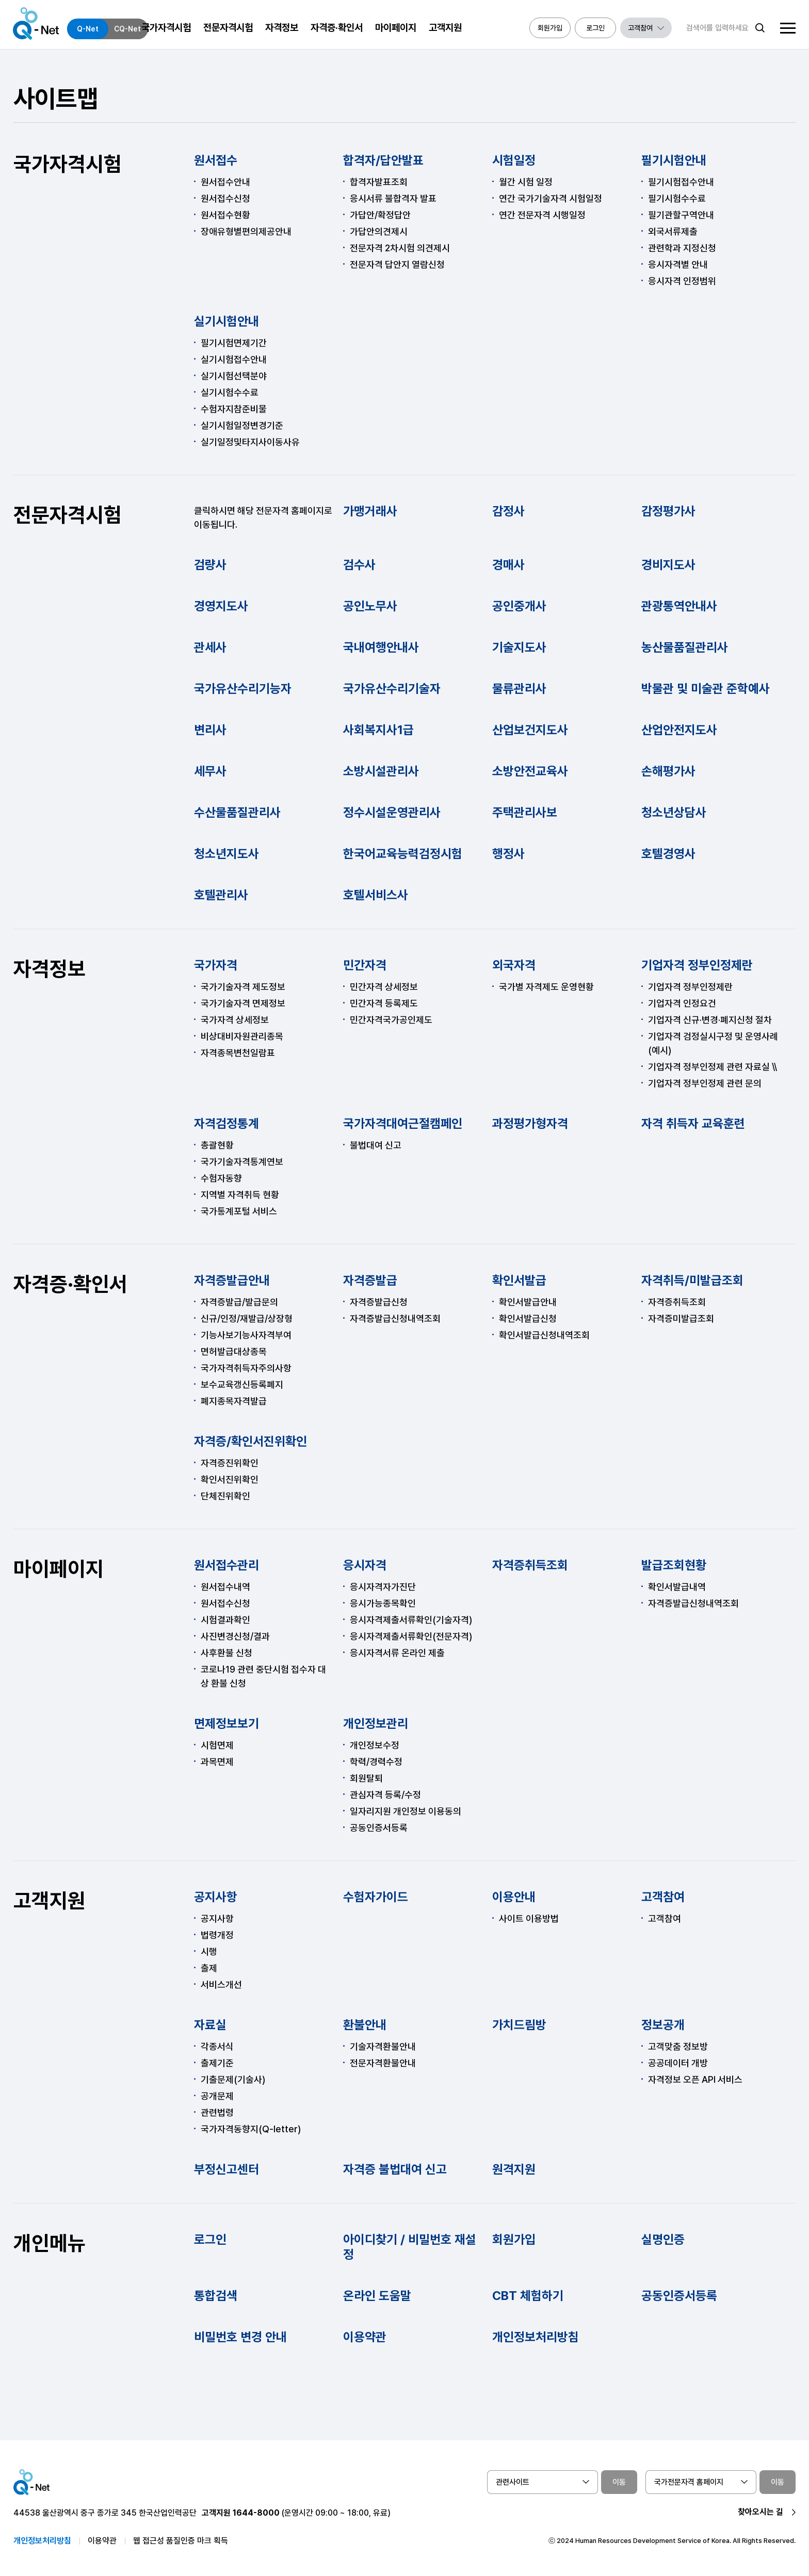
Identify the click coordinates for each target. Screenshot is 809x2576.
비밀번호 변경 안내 (240, 2336)
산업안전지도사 (679, 729)
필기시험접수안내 (681, 181)
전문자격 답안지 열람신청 (397, 264)
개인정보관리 (375, 1723)
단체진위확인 (225, 1495)
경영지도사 (221, 605)
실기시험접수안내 (234, 359)
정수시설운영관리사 (392, 812)
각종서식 (217, 2046)
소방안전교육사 (530, 771)
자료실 (210, 2024)
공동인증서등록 (379, 1827)
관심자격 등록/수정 (385, 1794)
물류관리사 (519, 688)
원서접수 (215, 160)
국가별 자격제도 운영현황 (546, 986)
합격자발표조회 (379, 181)
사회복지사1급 (378, 729)
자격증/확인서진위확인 (250, 1441)
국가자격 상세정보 (235, 1019)
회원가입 (514, 2239)
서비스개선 (221, 1984)
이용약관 (364, 2336)
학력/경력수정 (376, 1761)
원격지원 (514, 2169)
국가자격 (215, 965)
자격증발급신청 (379, 1302)
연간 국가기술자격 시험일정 (550, 198)
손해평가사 (668, 771)
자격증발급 (370, 1280)
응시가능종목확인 (383, 1603)
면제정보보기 (226, 1723)
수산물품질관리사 (237, 812)
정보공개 (663, 2024)
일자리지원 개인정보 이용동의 (405, 1811)
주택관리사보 (524, 812)
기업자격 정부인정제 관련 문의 (705, 1083)
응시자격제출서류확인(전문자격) (411, 1636)
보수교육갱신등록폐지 (242, 1384)
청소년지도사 (226, 853)
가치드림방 (519, 2024)
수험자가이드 (375, 1896)
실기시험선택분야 (234, 375)
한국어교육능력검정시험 (402, 853)
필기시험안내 (673, 160)
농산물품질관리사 (684, 647)
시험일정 (514, 160)
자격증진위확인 (229, 1462)
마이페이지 (58, 1569)
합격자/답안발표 (383, 160)
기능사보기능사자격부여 (246, 1335)
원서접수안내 (225, 181)
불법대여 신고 (375, 1145)
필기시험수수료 (677, 198)
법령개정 (217, 1935)
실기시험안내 (226, 321)
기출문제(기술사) (233, 2079)
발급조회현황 (673, 1565)
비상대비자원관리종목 (242, 1036)
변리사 (210, 729)
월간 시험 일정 (526, 181)
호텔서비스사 (375, 894)
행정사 (508, 853)
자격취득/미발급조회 (692, 1280)
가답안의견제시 (379, 231)
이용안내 (514, 1896)
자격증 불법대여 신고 (395, 2169)
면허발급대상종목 (234, 1351)
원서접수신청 (225, 198)
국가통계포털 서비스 (239, 1211)
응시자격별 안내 (678, 264)
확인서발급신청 (528, 1318)
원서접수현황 (225, 214)
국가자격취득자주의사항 (246, 1368)
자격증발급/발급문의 (239, 1302)
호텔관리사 (221, 894)
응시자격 (364, 1565)
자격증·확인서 (70, 1284)
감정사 (508, 511)
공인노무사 (370, 605)
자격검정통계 (226, 1123)
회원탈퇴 (366, 1778)
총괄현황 (217, 1145)
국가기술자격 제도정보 (243, 986)
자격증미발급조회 (681, 1318)
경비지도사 (668, 564)
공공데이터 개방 (678, 2062)
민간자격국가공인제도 (391, 1019)
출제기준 (217, 2062)
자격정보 (49, 969)
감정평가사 (668, 511)
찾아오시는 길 (760, 2512)
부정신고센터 (226, 2169)
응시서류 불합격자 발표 (393, 198)
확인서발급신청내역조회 (544, 1335)
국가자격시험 (67, 164)
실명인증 (663, 2239)
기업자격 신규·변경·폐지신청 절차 (710, 1019)
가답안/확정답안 (380, 214)
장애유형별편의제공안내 (246, 231)
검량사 (210, 564)
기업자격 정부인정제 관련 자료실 (709, 1066)
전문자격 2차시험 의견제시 (400, 247)
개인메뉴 (49, 2243)
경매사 (508, 564)
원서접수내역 (225, 1586)
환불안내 (364, 2024)
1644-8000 (256, 2513)
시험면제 (217, 1745)
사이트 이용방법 (529, 1918)
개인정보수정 (374, 1745)
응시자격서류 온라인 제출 (397, 1652)
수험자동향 (221, 1178)
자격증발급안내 (232, 1280)
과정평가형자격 (530, 1123)
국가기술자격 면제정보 (243, 1003)
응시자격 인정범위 (682, 281)
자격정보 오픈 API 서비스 (695, 2079)
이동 (619, 2482)
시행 (209, 1951)
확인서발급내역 (677, 1586)
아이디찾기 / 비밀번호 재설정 (409, 2247)
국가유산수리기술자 (392, 688)
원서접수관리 (226, 1565)
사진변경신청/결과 (235, 1636)
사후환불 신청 (226, 1652)
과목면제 (217, 1761)
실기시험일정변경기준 (242, 425)
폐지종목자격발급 (234, 1401)
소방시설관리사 (381, 771)
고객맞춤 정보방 (678, 2046)
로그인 (210, 2239)
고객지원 (49, 1900)
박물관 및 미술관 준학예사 (705, 688)
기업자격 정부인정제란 (697, 965)
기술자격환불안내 (383, 2046)
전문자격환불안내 (383, 2062)
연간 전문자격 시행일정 (542, 214)
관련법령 (217, 2112)
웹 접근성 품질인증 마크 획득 (180, 2541)
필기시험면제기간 (234, 342)
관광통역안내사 (679, 605)
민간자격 (364, 965)
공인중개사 (519, 605)
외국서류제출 (673, 231)
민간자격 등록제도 (384, 1003)
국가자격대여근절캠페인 (402, 1123)
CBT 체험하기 (527, 2295)
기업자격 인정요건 (682, 1003)
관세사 (210, 647)
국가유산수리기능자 (243, 688)
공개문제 (217, 2096)
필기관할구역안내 (681, 214)
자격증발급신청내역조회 (395, 1318)
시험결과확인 (225, 1619)
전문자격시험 (67, 515)
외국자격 (514, 965)
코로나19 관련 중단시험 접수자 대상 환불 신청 (263, 1676)
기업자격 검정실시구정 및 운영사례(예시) (713, 1043)
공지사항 (215, 1896)
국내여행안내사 (381, 647)
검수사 (359, 564)
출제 (209, 1968)
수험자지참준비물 (234, 408)
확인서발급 (519, 1280)
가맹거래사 (370, 511)
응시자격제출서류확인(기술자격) (411, 1619)
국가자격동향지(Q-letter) (251, 2129)
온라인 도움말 (377, 2295)
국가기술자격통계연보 (242, 1161)
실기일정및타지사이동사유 (250, 441)
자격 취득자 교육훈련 (693, 1123)
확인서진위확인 (229, 1479)
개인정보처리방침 (535, 2336)
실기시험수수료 (229, 392)
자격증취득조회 (677, 1302)
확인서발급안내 (528, 1302)
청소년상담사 (673, 812)
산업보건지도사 (530, 729)
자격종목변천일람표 (238, 1052)
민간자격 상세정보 (384, 986)
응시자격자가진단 (383, 1586)
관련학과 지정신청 (682, 247)
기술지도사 (519, 647)
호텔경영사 (668, 853)
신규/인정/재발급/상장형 (247, 1318)
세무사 (210, 771)
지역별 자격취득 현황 (240, 1194)
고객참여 (663, 1896)
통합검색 (215, 2295)
